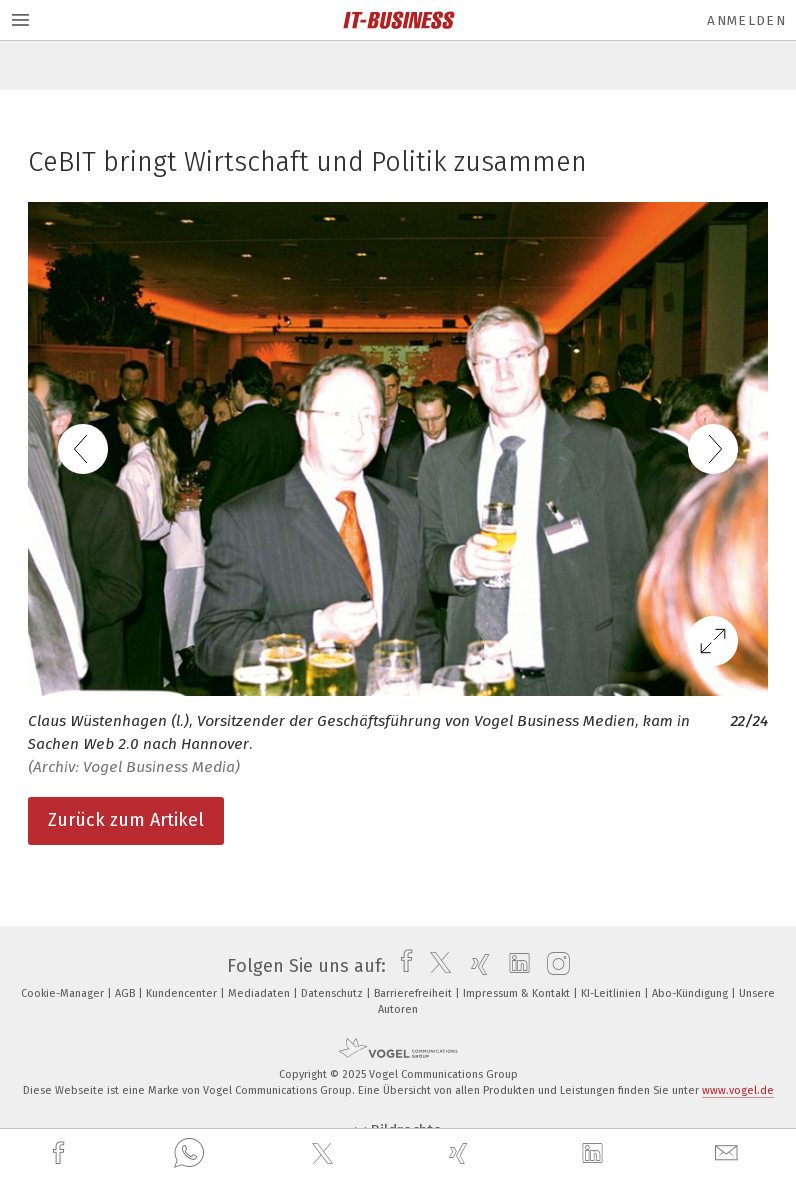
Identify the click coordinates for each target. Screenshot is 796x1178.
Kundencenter (183, 993)
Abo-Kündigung (691, 993)
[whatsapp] (189, 1154)
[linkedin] (595, 1154)
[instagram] (553, 966)
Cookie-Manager (64, 993)
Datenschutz (333, 993)
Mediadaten (260, 993)
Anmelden (746, 20)
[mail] (729, 1153)
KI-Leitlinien (612, 993)
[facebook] (61, 1153)
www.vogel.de (738, 1090)
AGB (126, 993)
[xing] (461, 1153)
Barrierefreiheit (414, 993)
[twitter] (325, 1154)
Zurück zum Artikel (126, 820)
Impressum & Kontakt (518, 993)
